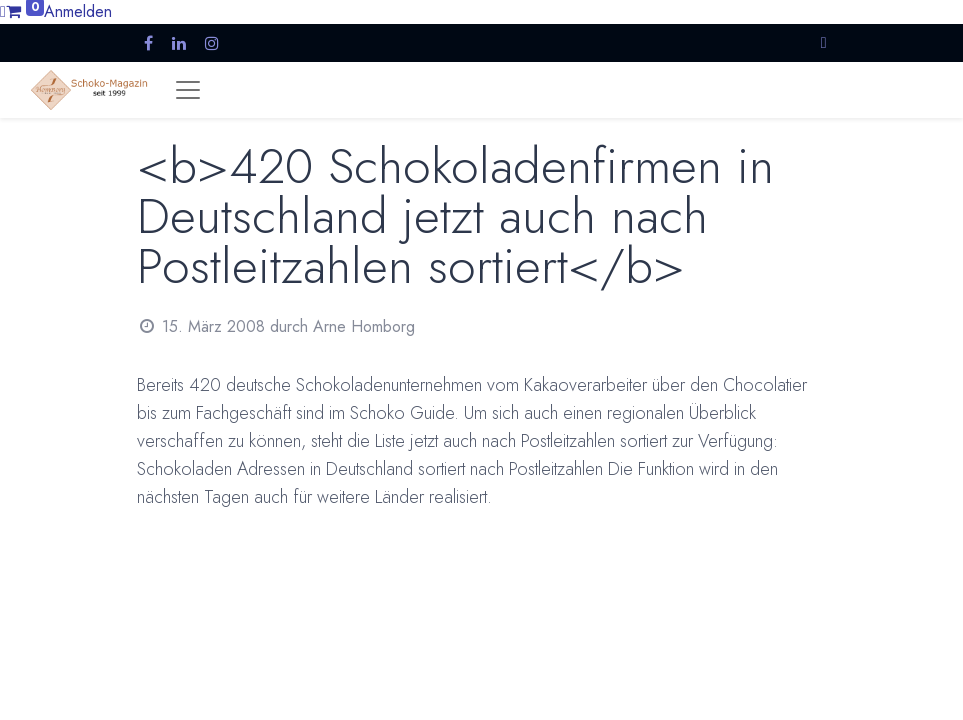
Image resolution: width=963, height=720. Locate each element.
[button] (824, 42)
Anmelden (78, 11)
